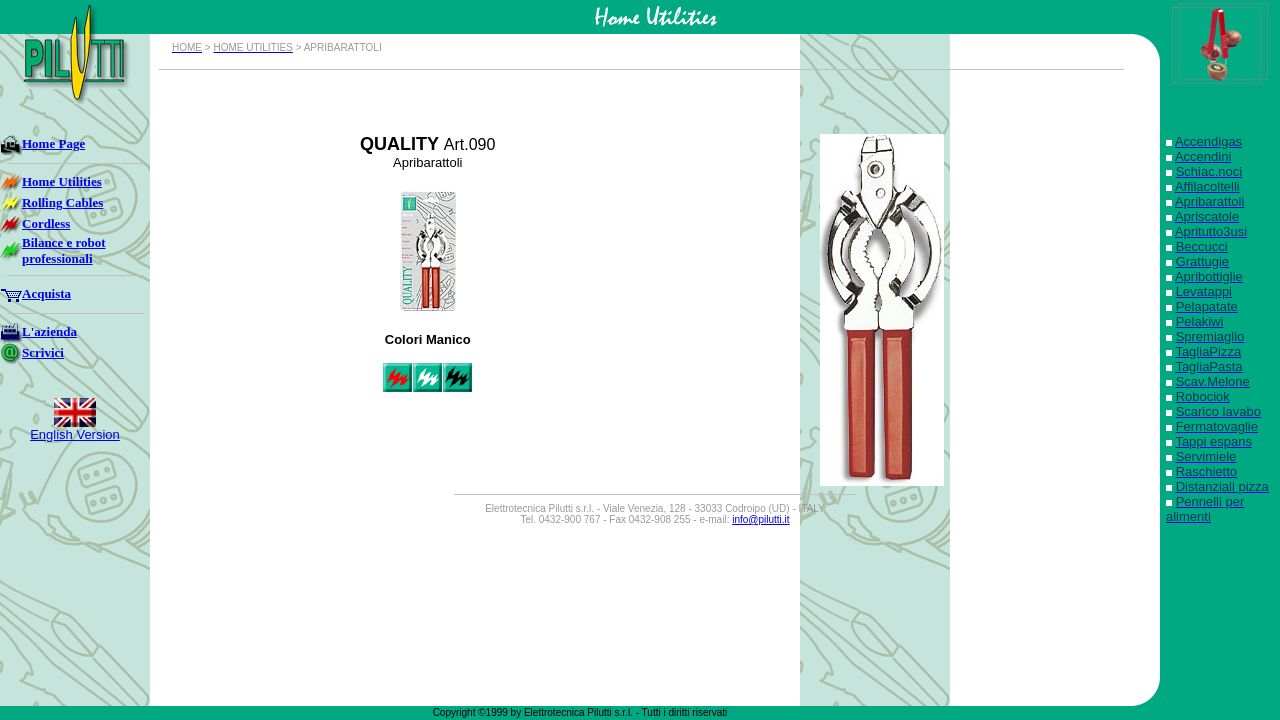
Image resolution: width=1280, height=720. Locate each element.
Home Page (53, 143)
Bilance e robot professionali (64, 250)
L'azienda (49, 331)
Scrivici (43, 352)
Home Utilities (62, 181)
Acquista (46, 293)
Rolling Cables (62, 202)
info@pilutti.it (760, 519)
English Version (75, 434)
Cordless (46, 223)
